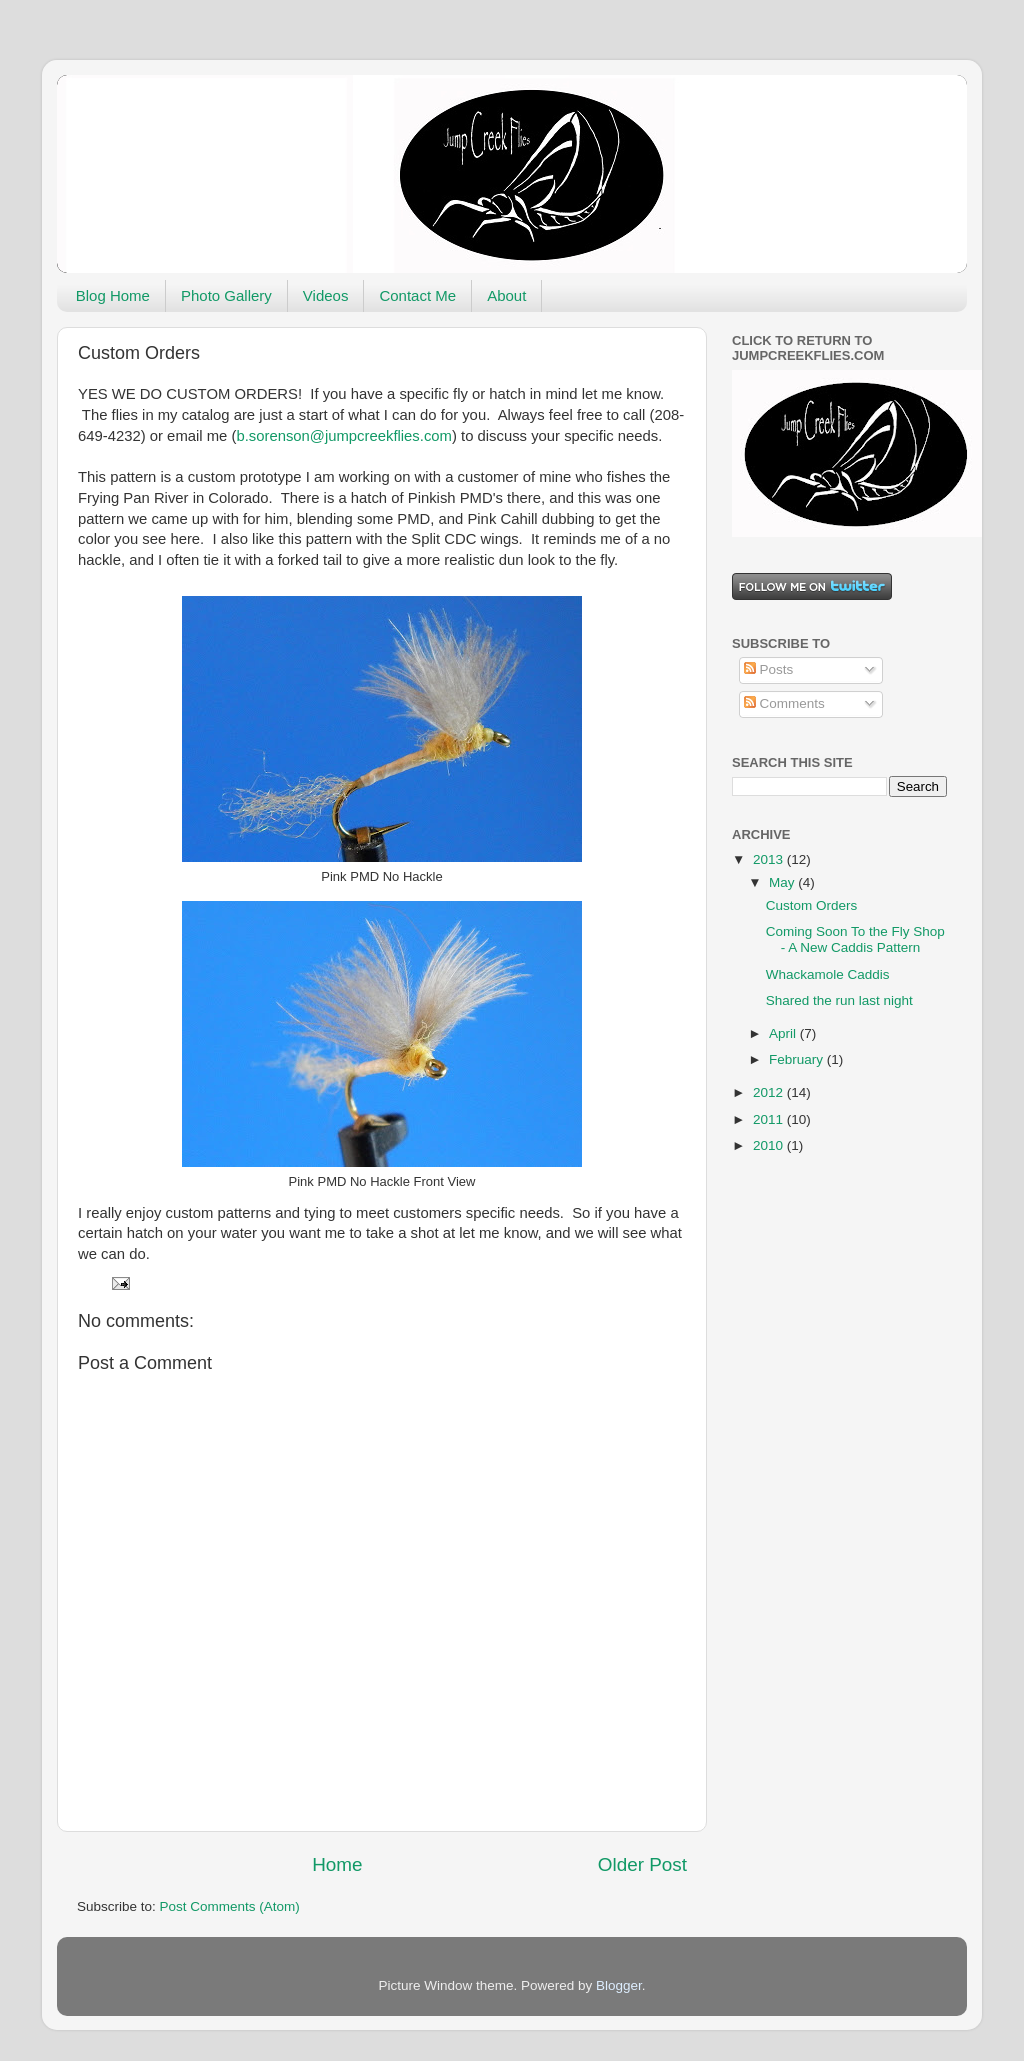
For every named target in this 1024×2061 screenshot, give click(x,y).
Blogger (619, 1985)
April (784, 1033)
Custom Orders (812, 905)
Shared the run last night (839, 1000)
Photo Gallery (226, 295)
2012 (770, 1092)
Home (337, 1864)
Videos (326, 295)
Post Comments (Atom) (230, 1906)
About (506, 295)
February (798, 1059)
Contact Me (417, 295)
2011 (770, 1119)
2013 (770, 859)
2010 (770, 1145)
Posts (769, 669)
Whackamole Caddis (828, 974)
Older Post (642, 1864)
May (783, 882)
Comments (784, 703)
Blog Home (113, 295)
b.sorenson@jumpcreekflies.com (344, 436)
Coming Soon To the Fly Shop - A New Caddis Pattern (855, 939)
